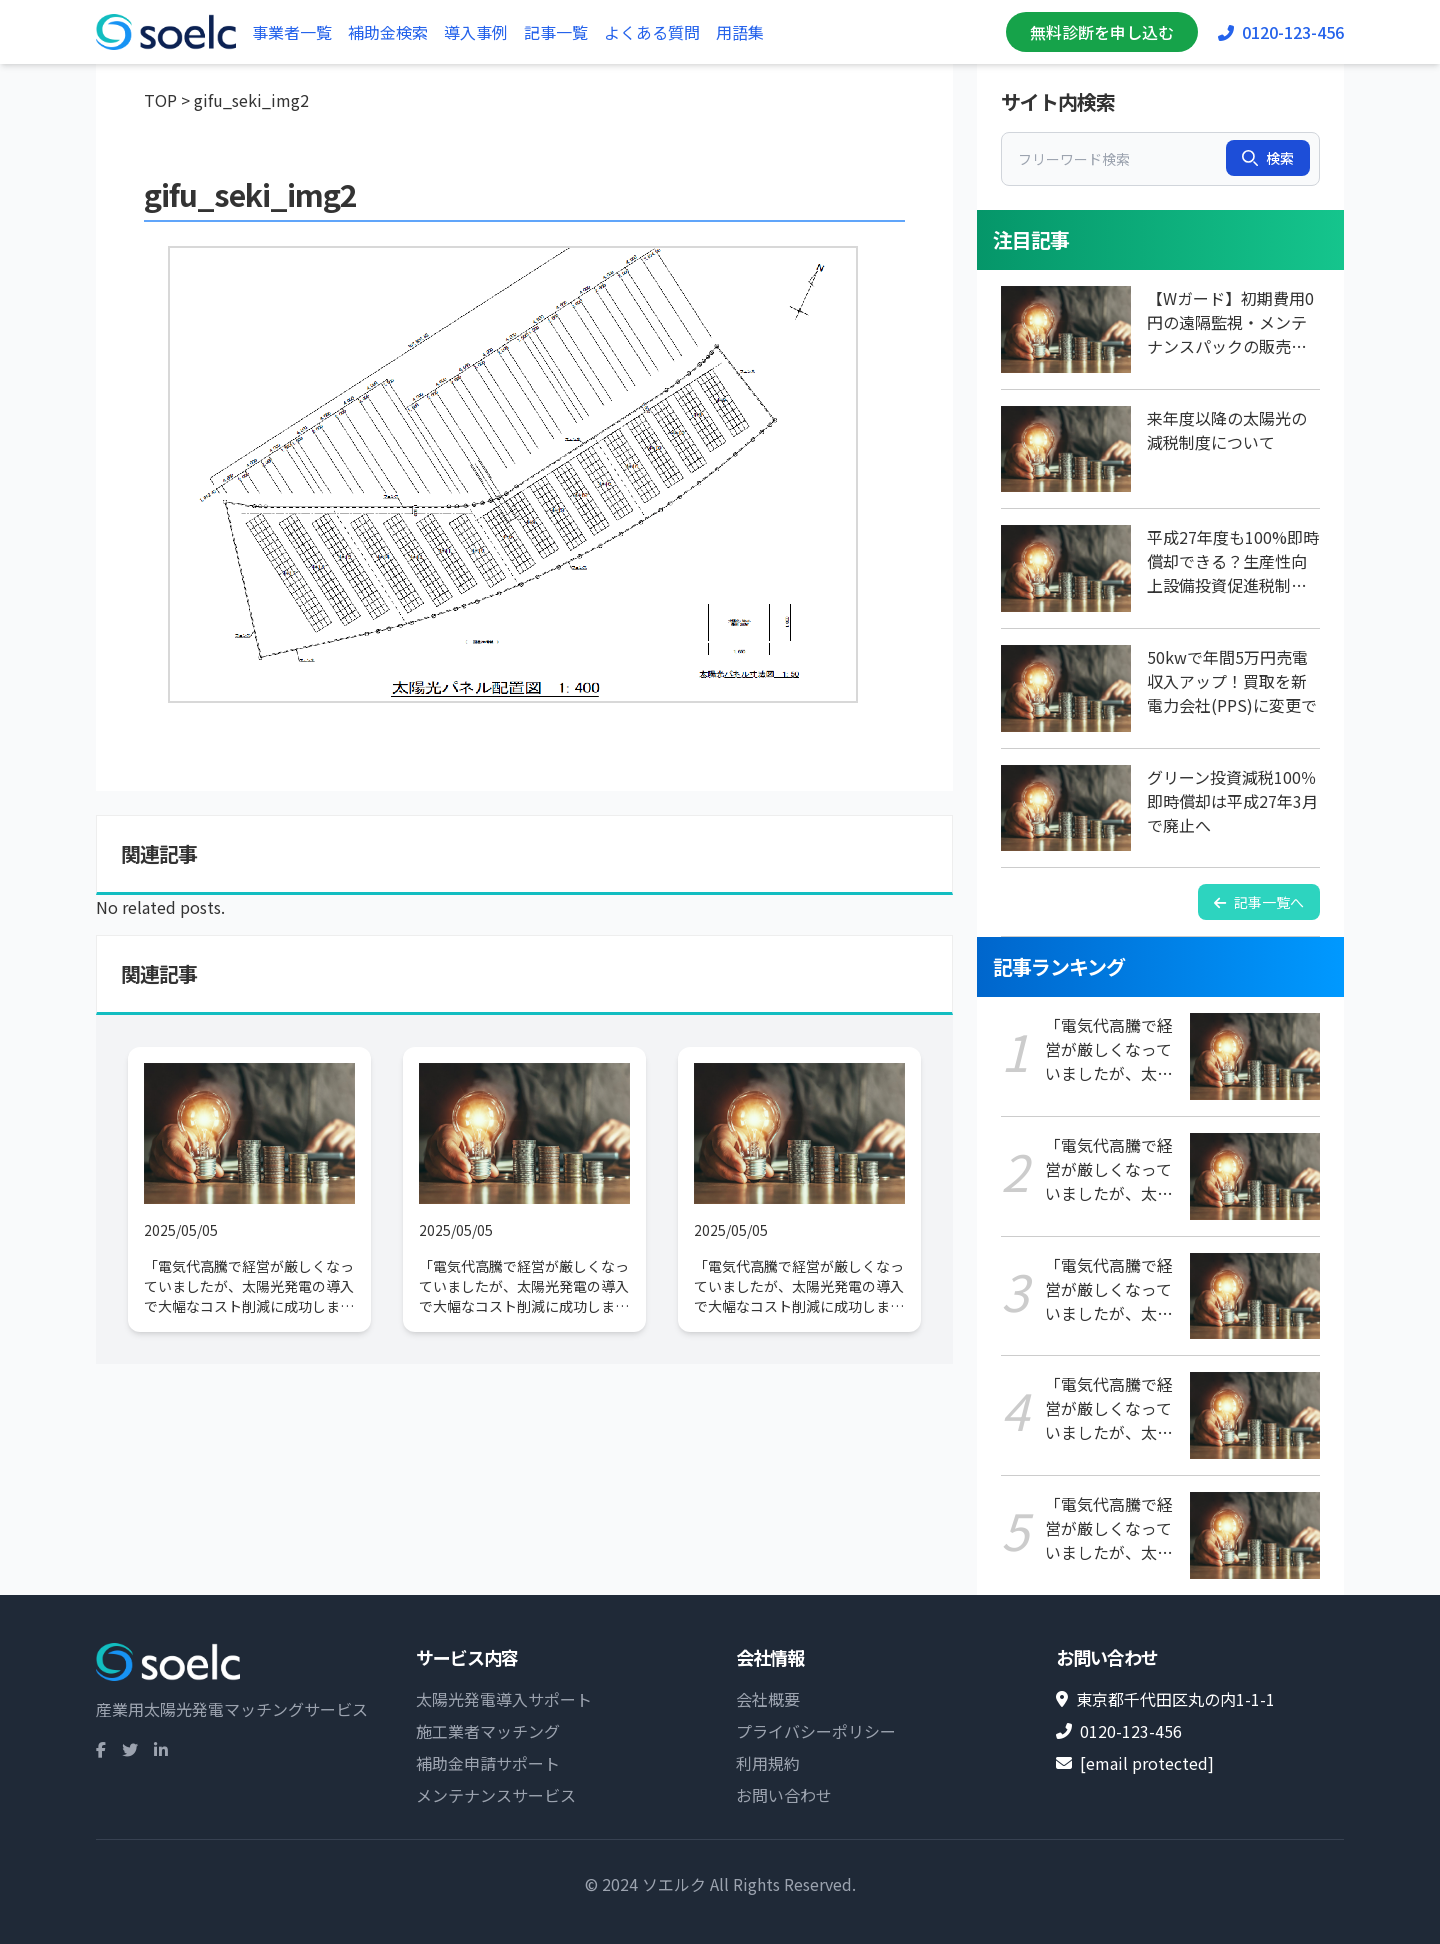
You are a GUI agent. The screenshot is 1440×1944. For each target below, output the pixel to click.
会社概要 (768, 1699)
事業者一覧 (292, 32)
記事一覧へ (1259, 902)
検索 (1268, 158)
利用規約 (768, 1763)
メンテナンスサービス (496, 1795)
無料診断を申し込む (1102, 32)
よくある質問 (652, 32)
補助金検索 (388, 32)
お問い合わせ (784, 1795)
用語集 (740, 32)
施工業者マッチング (488, 1731)
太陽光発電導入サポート (504, 1699)
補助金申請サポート (488, 1763)
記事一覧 (556, 32)
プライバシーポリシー (816, 1731)
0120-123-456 (1281, 32)
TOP (160, 100)
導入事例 (476, 32)
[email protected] (1147, 1763)
